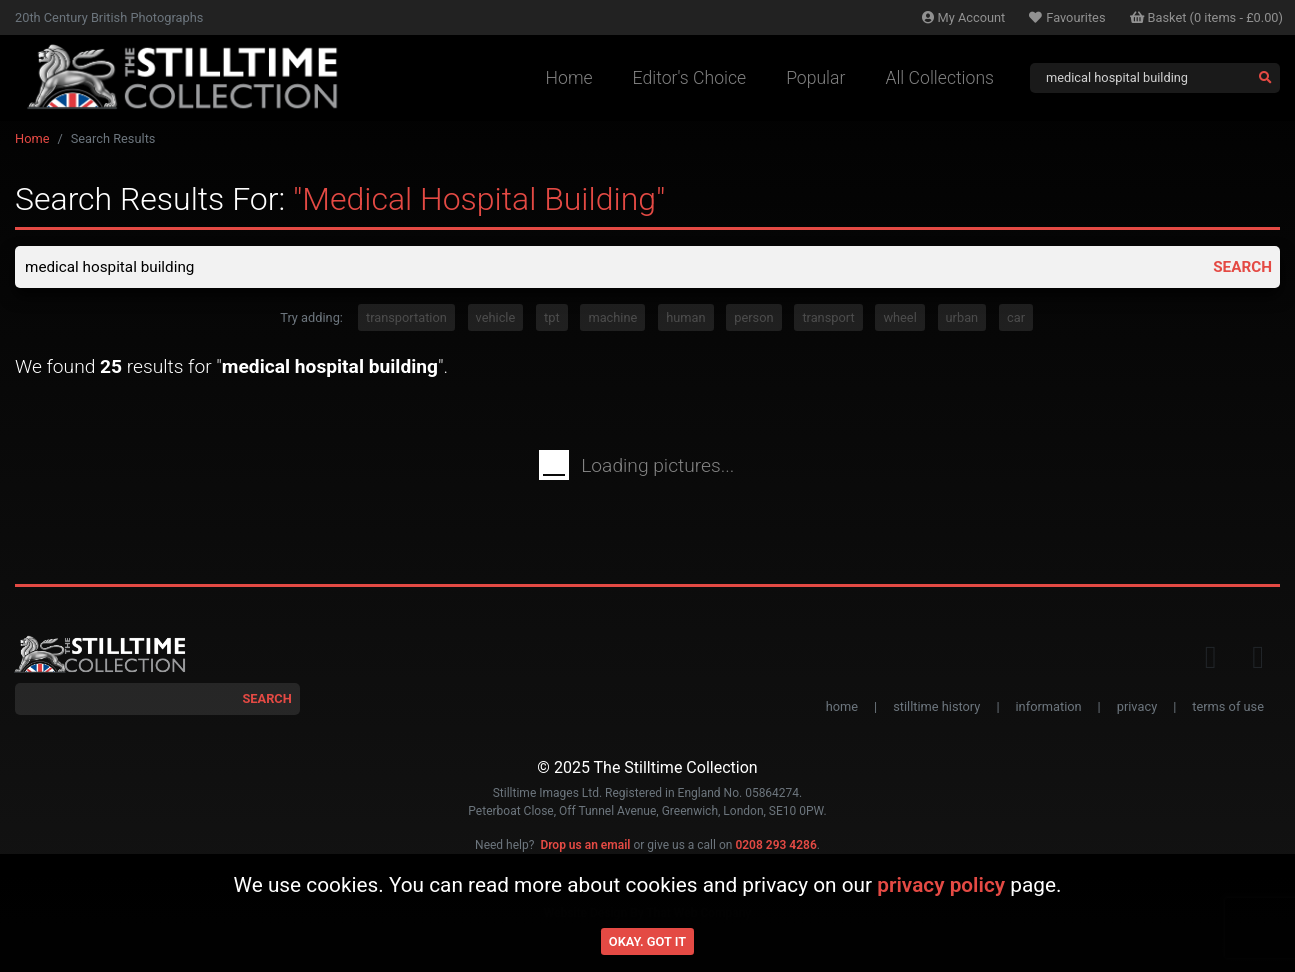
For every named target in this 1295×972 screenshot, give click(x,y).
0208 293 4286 (775, 847)
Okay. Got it (647, 941)
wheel (899, 319)
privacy (1137, 708)
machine (612, 319)
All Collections (939, 78)
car (1016, 319)
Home (569, 78)
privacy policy (941, 885)
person (753, 319)
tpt (552, 319)
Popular (815, 78)
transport (828, 319)
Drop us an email (585, 847)
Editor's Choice (690, 78)
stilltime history (936, 708)
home (842, 708)
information (1049, 708)
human (685, 319)
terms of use (1228, 708)
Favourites (1067, 17)
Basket (1207, 17)
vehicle (496, 319)
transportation (406, 319)
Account (964, 17)
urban (962, 319)
